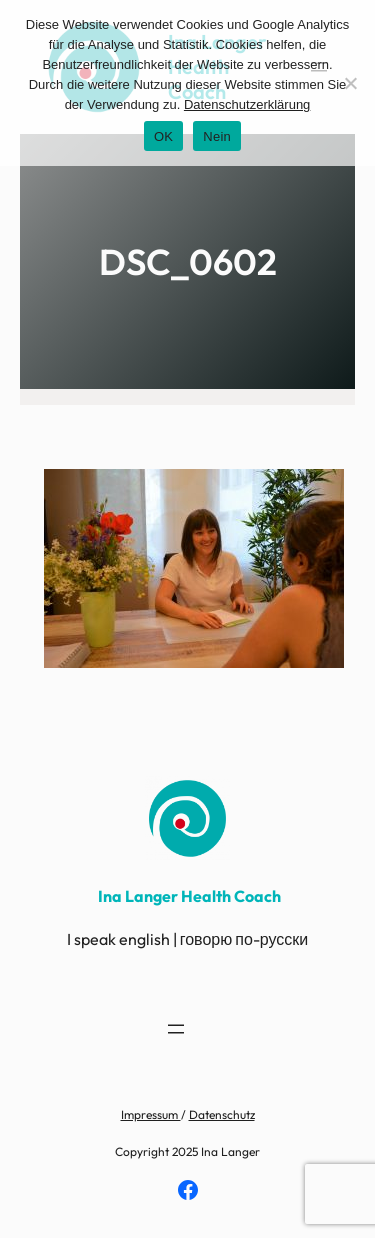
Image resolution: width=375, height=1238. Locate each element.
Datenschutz (222, 1114)
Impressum (151, 1114)
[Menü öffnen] (176, 1029)
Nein (217, 136)
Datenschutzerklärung (247, 104)
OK (163, 136)
